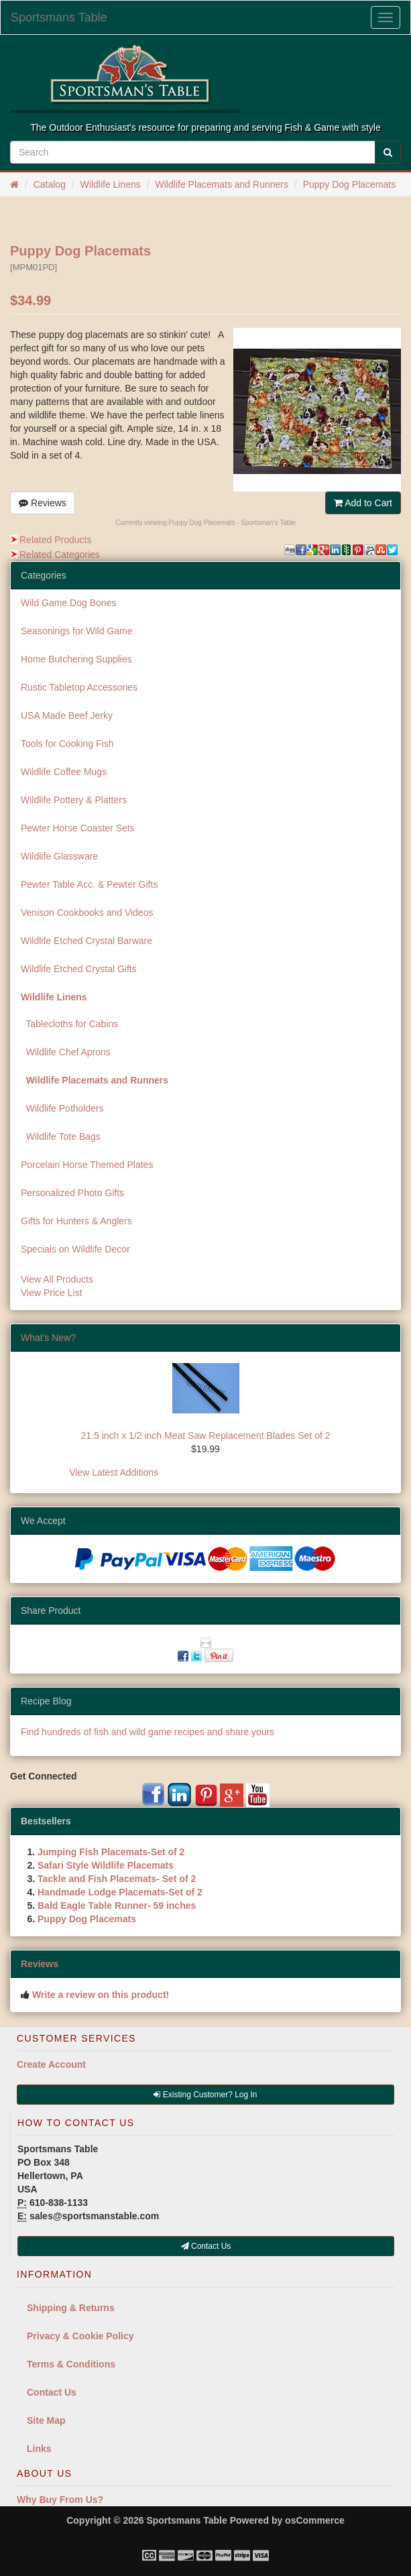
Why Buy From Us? (60, 2499)
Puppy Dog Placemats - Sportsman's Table (232, 522)
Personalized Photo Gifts (72, 1192)
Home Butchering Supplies (76, 659)
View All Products (57, 1279)
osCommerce (315, 2520)
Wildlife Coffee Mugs (64, 771)
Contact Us (51, 2392)
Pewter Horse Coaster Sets (78, 828)
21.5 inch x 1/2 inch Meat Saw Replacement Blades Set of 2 (206, 1435)
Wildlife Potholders (62, 1108)
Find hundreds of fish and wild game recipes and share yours (147, 1731)
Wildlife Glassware (59, 856)
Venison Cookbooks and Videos (87, 912)
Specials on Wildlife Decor (75, 1249)
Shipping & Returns (71, 2307)
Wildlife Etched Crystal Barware (86, 940)
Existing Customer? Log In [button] (205, 2094)
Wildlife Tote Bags (61, 1136)
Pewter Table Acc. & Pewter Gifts (89, 884)
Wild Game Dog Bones (68, 602)
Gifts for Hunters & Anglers (76, 1221)
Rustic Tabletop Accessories (79, 687)
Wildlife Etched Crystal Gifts (79, 968)
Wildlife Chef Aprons (66, 1052)
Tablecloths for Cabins (69, 1023)
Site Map (46, 2420)
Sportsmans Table (59, 17)
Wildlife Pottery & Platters (74, 800)
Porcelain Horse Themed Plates (87, 1164)
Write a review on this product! (100, 1994)
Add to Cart (363, 502)
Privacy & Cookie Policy (80, 2336)
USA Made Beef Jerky (67, 715)
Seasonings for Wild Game (77, 631)
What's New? (48, 1337)
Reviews (42, 502)
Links (39, 2448)
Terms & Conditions (71, 2364)
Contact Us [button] (206, 2246)
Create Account (51, 2064)
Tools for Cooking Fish (67, 743)
